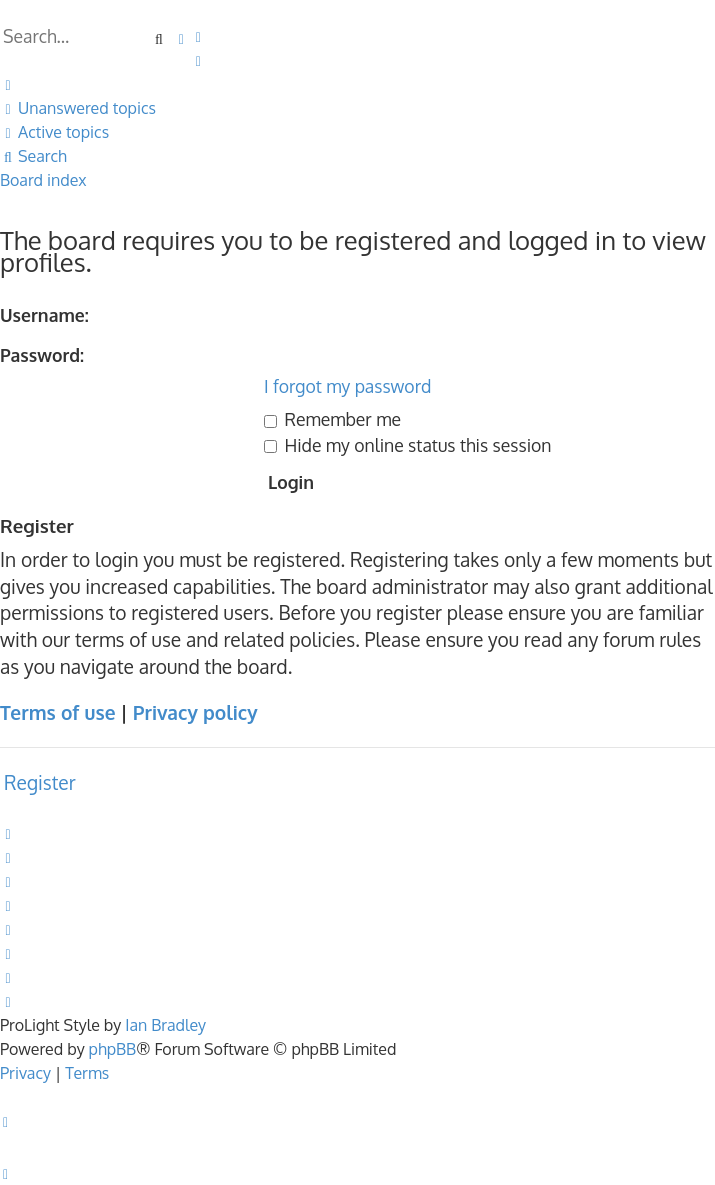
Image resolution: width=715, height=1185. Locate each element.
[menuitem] (199, 36)
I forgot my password (347, 386)
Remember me (332, 419)
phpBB (113, 1049)
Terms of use (57, 712)
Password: (42, 355)
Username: (44, 315)
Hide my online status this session (408, 445)
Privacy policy (195, 712)
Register (40, 782)
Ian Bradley (165, 1025)
